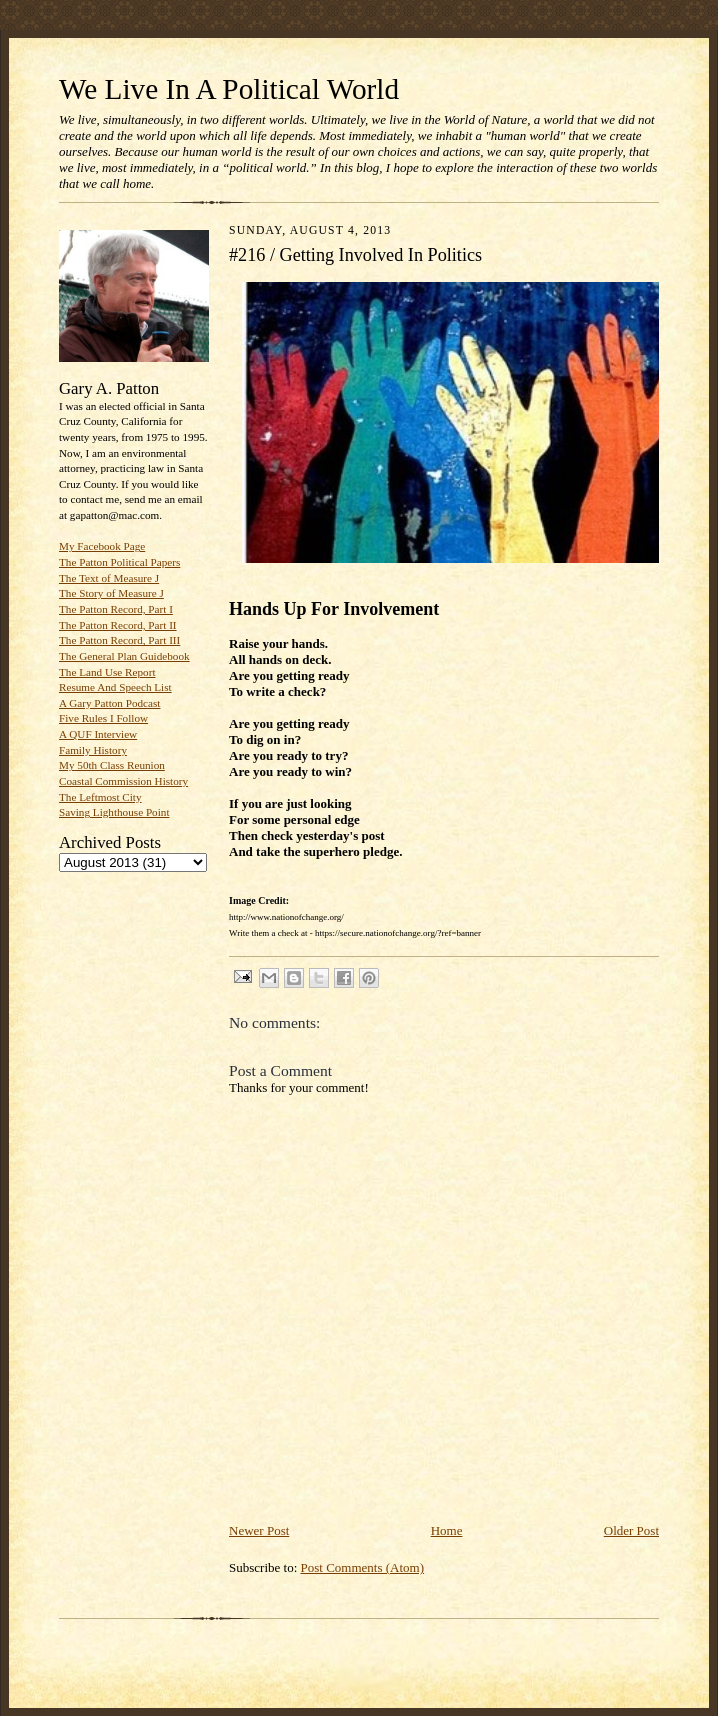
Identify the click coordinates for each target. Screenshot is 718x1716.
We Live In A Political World (229, 89)
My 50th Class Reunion (112, 765)
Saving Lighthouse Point (114, 812)
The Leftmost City (100, 797)
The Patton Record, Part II (118, 625)
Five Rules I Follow (103, 718)
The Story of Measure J (111, 593)
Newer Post (259, 1530)
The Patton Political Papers (119, 562)
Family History (93, 750)
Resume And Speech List (115, 687)
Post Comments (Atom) (363, 1567)
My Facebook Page (102, 546)
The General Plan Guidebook (124, 656)
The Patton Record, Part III (119, 640)
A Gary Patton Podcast (109, 703)
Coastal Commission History (123, 781)
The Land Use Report (107, 672)
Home (447, 1530)
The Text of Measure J (109, 578)
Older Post (631, 1530)
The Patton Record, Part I (116, 609)
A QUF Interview (98, 734)
